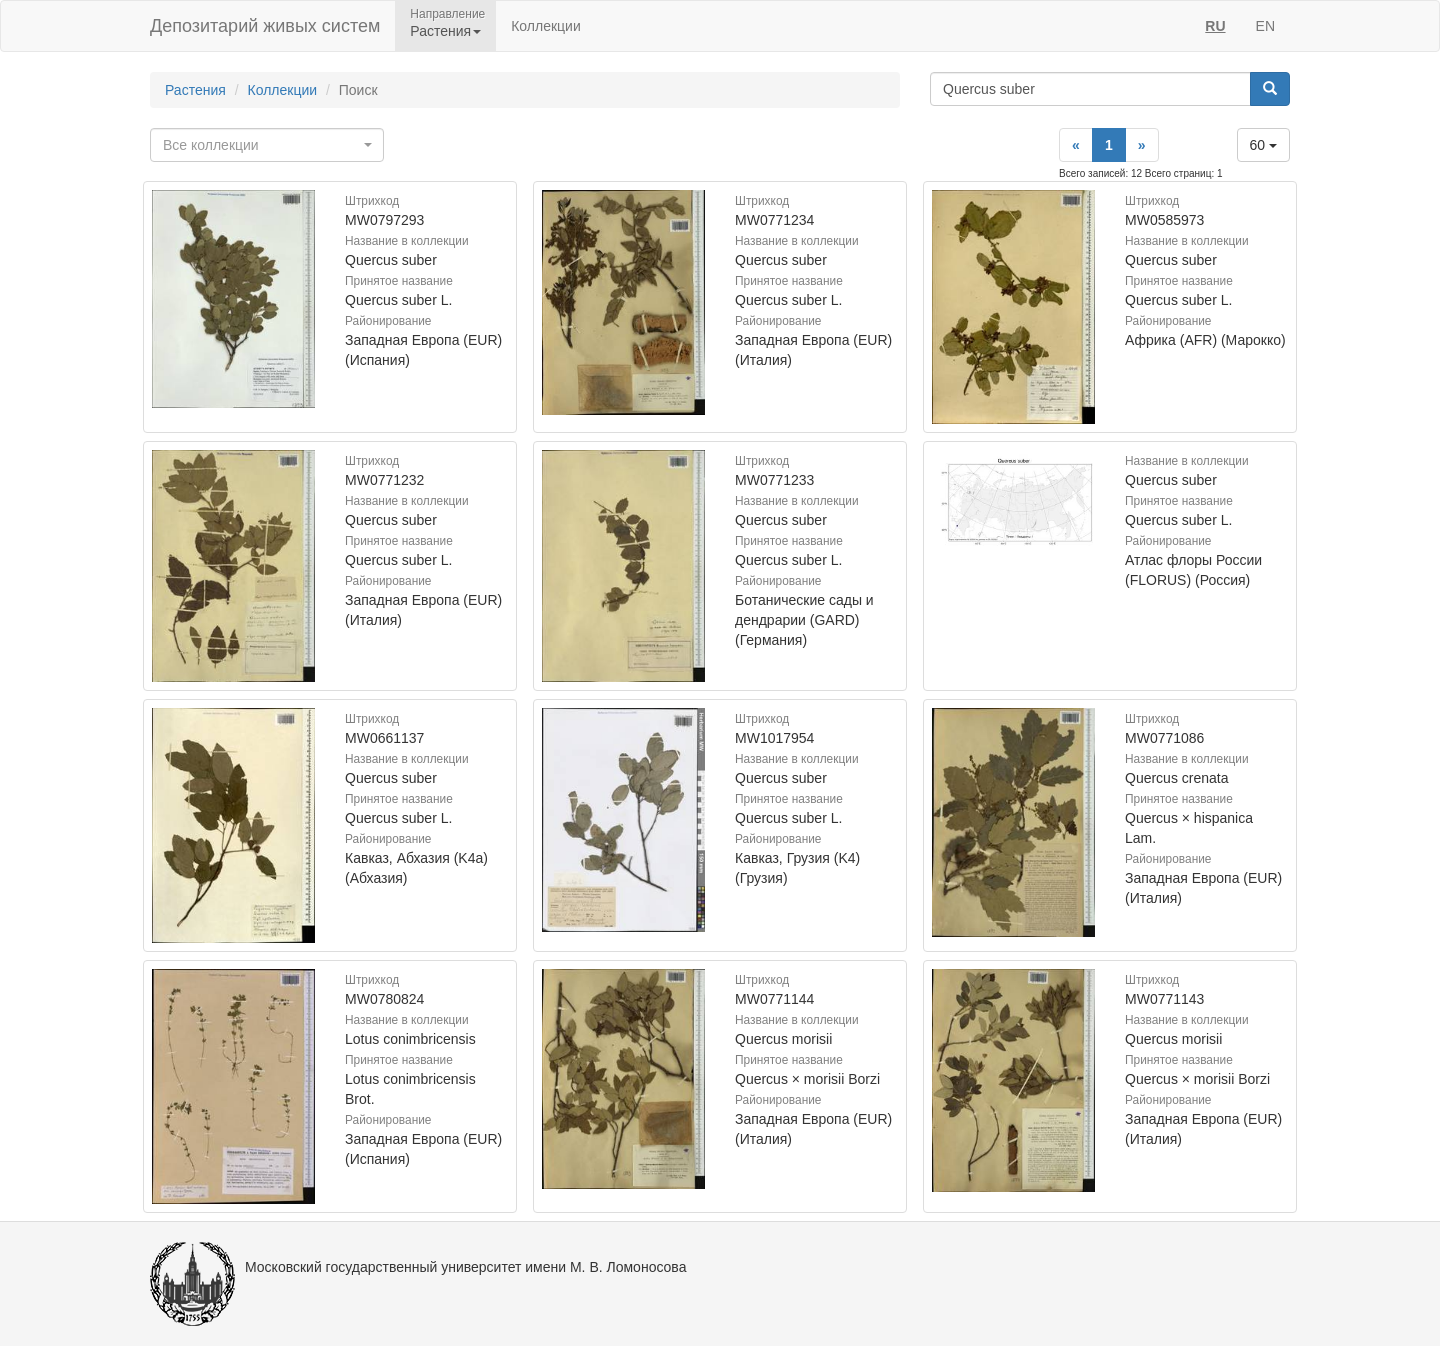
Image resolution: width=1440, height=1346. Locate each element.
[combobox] (267, 145)
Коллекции (546, 26)
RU (1215, 26)
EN (1265, 26)
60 (1263, 145)
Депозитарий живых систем (265, 26)
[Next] (1142, 145)
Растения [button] (445, 31)
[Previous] (1076, 145)
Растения (195, 90)
